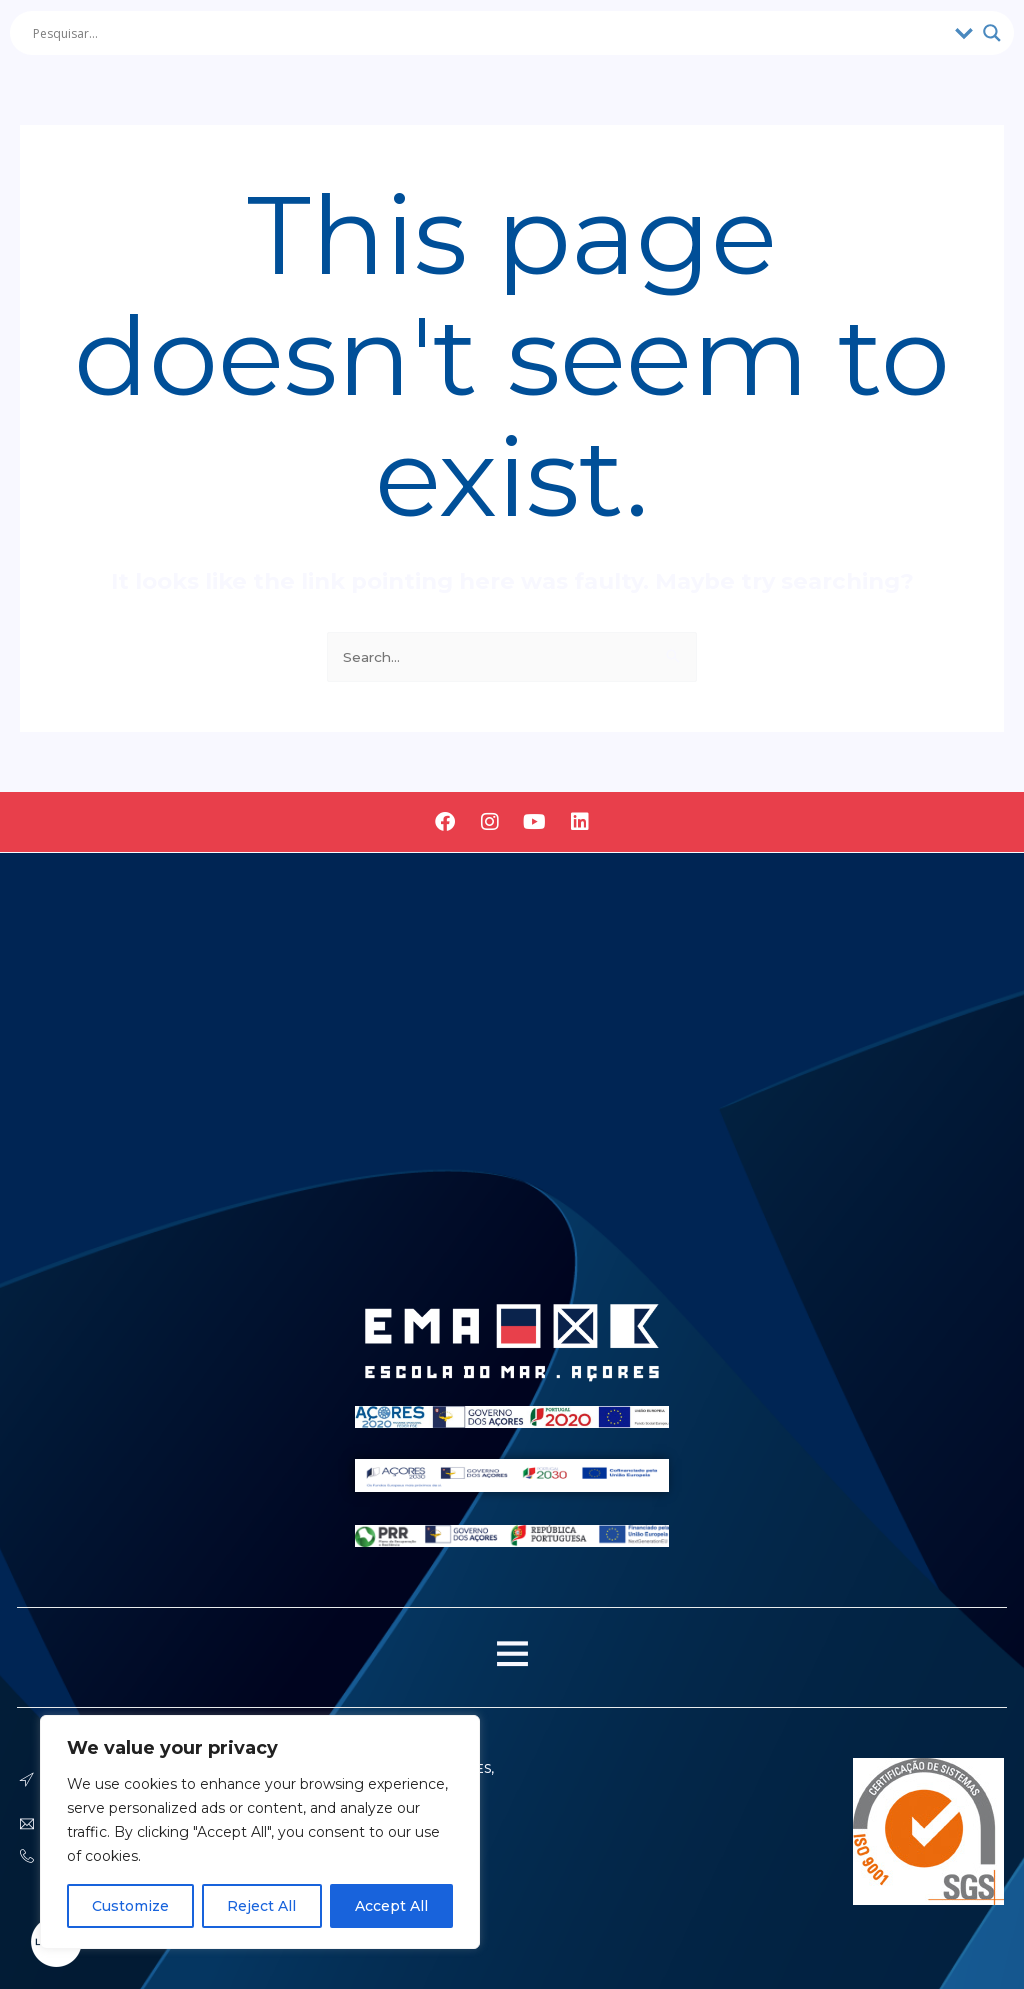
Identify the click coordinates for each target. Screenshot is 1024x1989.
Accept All (391, 1906)
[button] (512, 1657)
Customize (130, 1906)
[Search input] (489, 33)
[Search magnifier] (992, 33)
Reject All (261, 1906)
